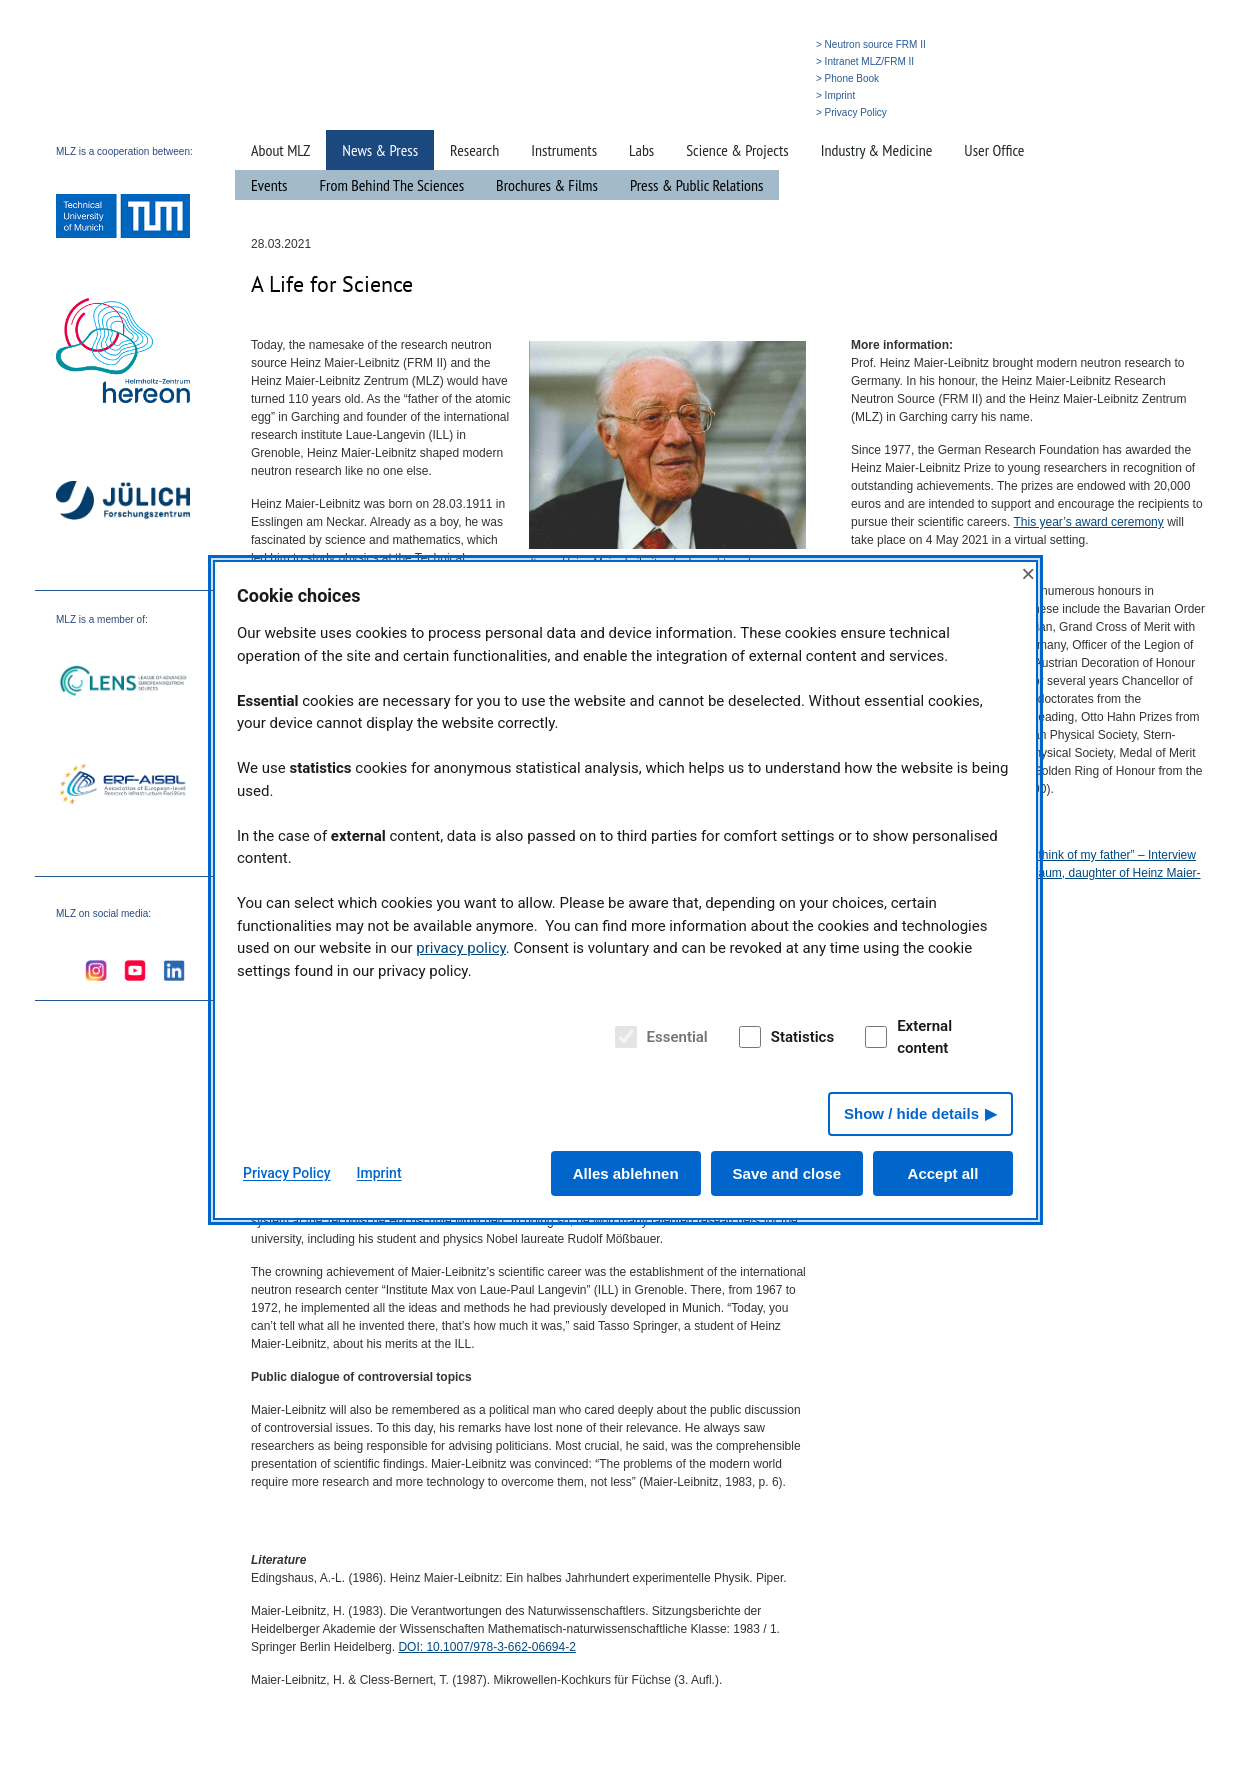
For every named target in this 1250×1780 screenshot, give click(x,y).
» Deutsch (767, 112)
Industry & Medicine (877, 150)
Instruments (564, 150)
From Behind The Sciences (392, 185)
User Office (994, 150)
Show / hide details (911, 1113)
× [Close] (1028, 573)
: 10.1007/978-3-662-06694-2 (486, 1647)
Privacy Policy (287, 1173)
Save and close (787, 1173)
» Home (667, 112)
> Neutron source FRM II (871, 44)
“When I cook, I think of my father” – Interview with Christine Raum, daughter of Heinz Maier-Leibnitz (1078, 873)
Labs (641, 150)
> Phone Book (847, 78)
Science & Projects (737, 150)
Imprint (379, 1173)
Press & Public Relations (697, 185)
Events (269, 185)
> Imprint (835, 95)
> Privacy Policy (851, 112)
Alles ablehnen (626, 1173)
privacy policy (461, 948)
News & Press (380, 150)
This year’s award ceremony (1089, 522)
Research (474, 150)
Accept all (943, 1173)
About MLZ (280, 150)
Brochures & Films (547, 185)
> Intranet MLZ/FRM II (865, 61)
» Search (715, 112)
